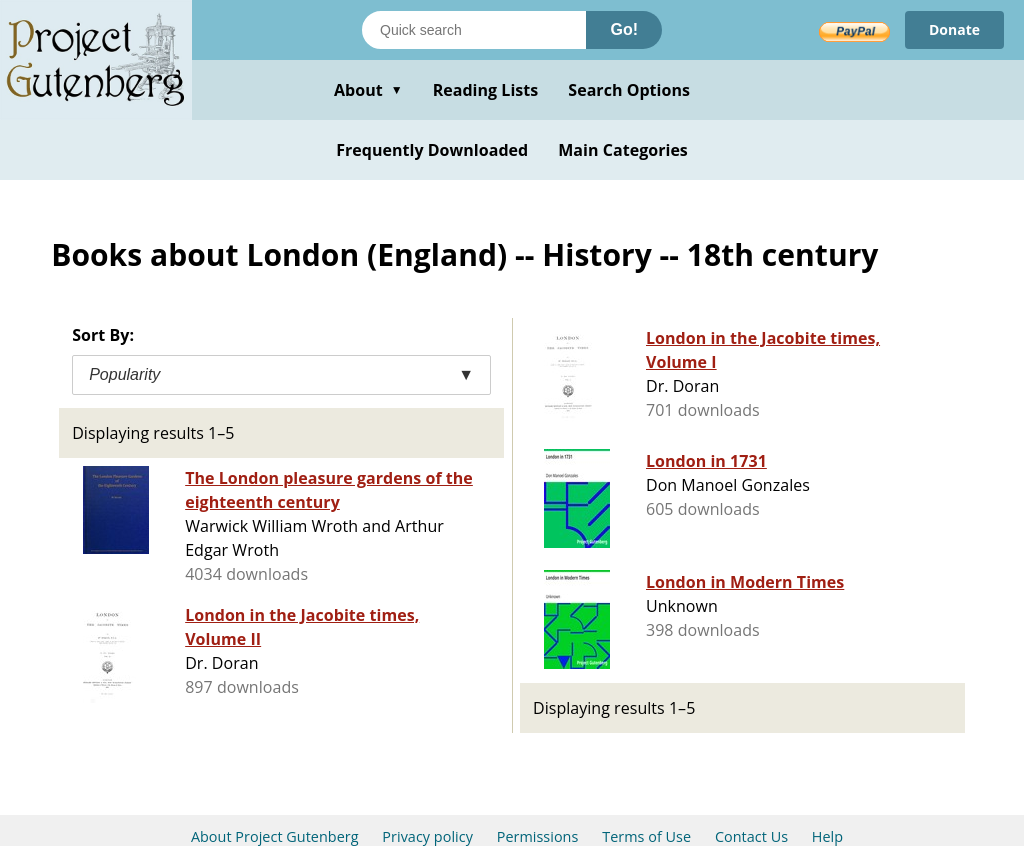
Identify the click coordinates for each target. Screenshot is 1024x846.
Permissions (538, 836)
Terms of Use (646, 836)
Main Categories (623, 150)
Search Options (629, 90)
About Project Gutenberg (275, 836)
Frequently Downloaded (432, 150)
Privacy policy (427, 836)
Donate (954, 29)
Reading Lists (486, 90)
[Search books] (474, 30)
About (368, 90)
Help (827, 836)
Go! (624, 29)
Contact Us (751, 836)
